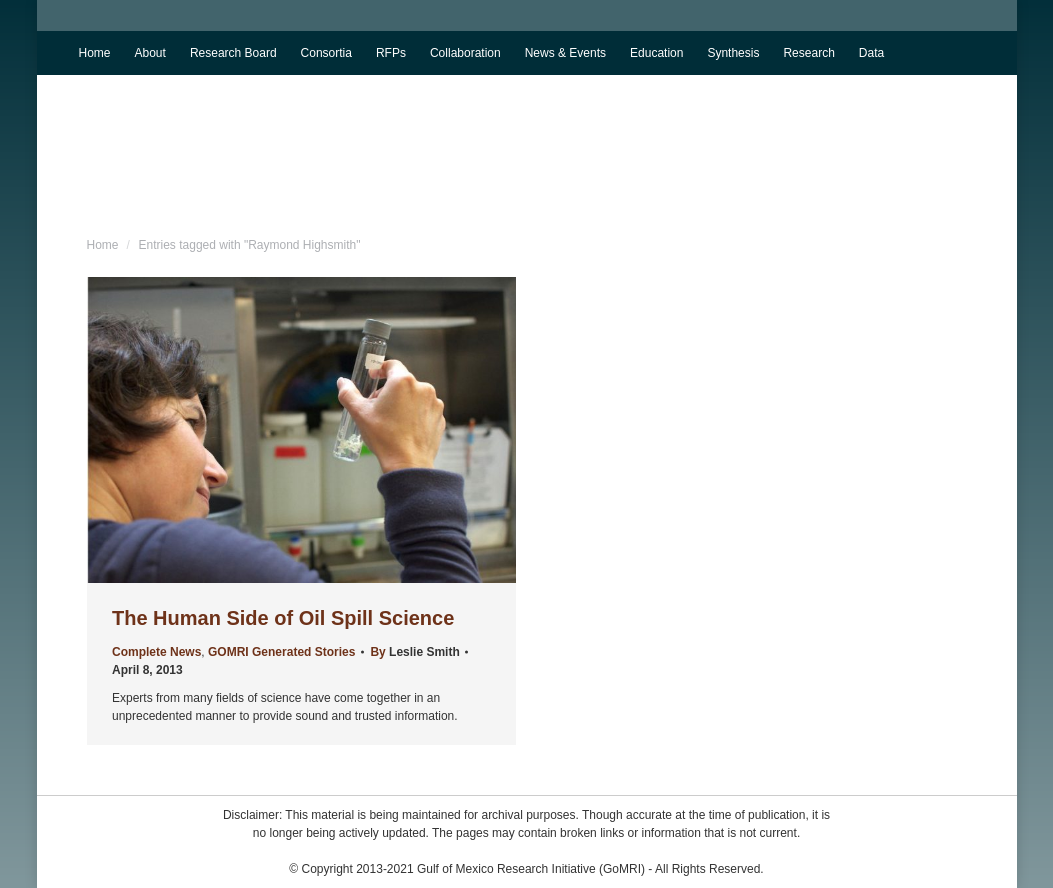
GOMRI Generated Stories (281, 652)
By (414, 652)
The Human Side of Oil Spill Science (283, 618)
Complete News (156, 652)
